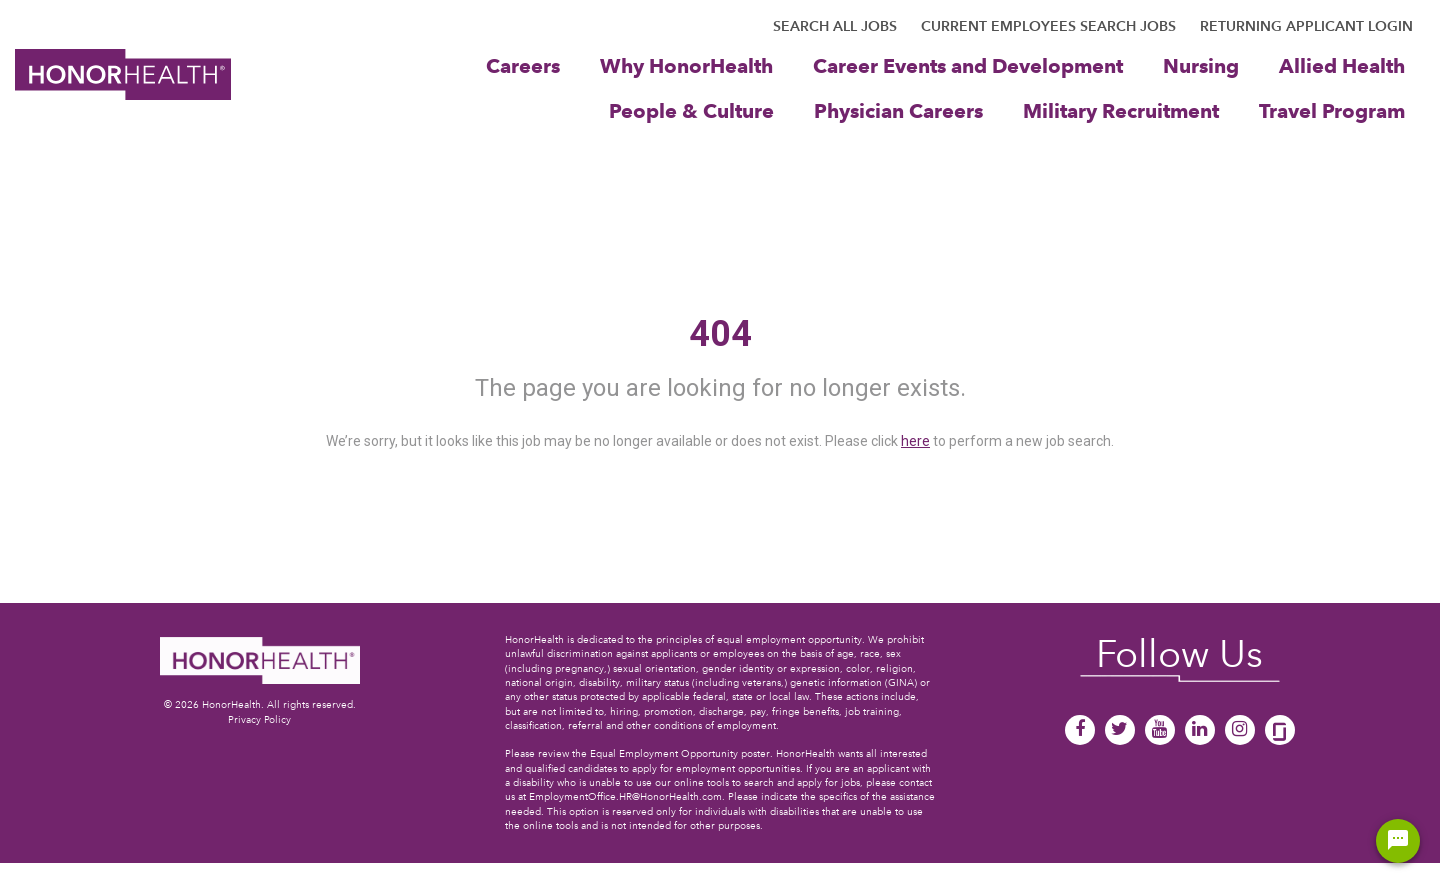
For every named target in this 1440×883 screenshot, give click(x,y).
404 (720, 334)
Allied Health (1342, 65)
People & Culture (691, 110)
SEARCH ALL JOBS (835, 26)
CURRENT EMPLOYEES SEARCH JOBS (1048, 26)
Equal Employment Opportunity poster (680, 753)
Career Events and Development (968, 65)
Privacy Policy (259, 719)
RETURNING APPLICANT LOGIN (1306, 26)
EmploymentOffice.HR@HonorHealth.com (625, 796)
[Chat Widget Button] (1398, 841)
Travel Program (1332, 110)
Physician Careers (898, 110)
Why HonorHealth (686, 65)
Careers (523, 65)
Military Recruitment (1121, 110)
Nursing (1201, 65)
